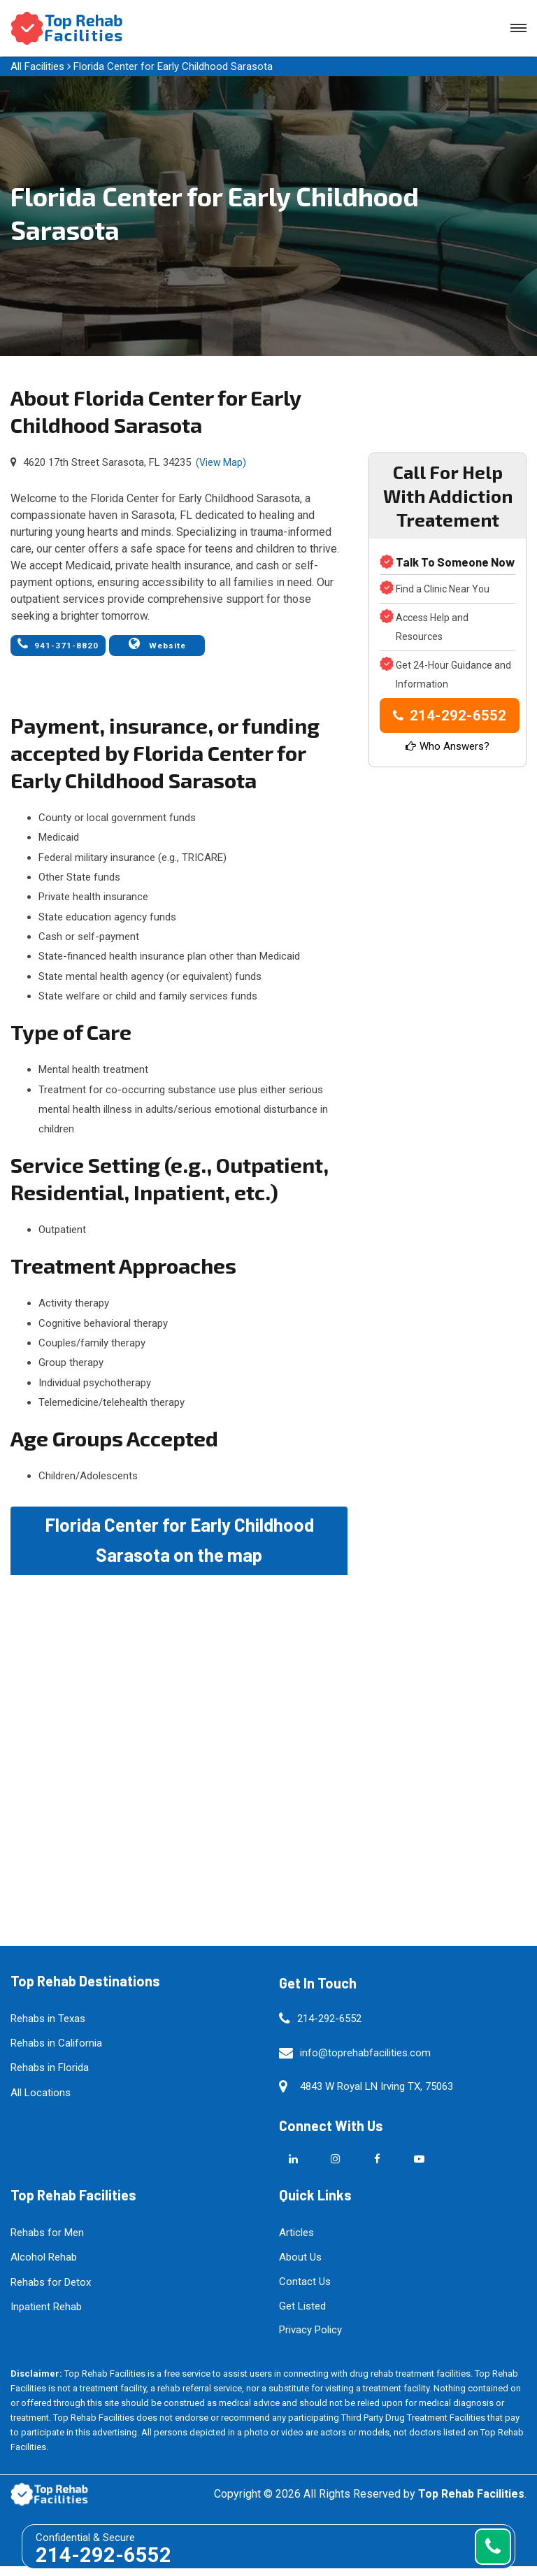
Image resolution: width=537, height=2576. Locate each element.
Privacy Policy (310, 2339)
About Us (300, 2267)
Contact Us (305, 2290)
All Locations (40, 2102)
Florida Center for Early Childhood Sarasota (173, 66)
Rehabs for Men (47, 2242)
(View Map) (221, 462)
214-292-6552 (449, 715)
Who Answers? (447, 746)
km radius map (179, 1742)
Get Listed (302, 2315)
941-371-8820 (52, 648)
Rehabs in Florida (49, 2077)
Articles (296, 2242)
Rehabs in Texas (47, 2028)
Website (143, 648)
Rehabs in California (56, 2053)
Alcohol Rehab (43, 2267)
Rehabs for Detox (50, 2291)
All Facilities (37, 66)
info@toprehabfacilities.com (365, 2062)
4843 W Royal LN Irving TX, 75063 (376, 2096)
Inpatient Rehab (46, 2316)
